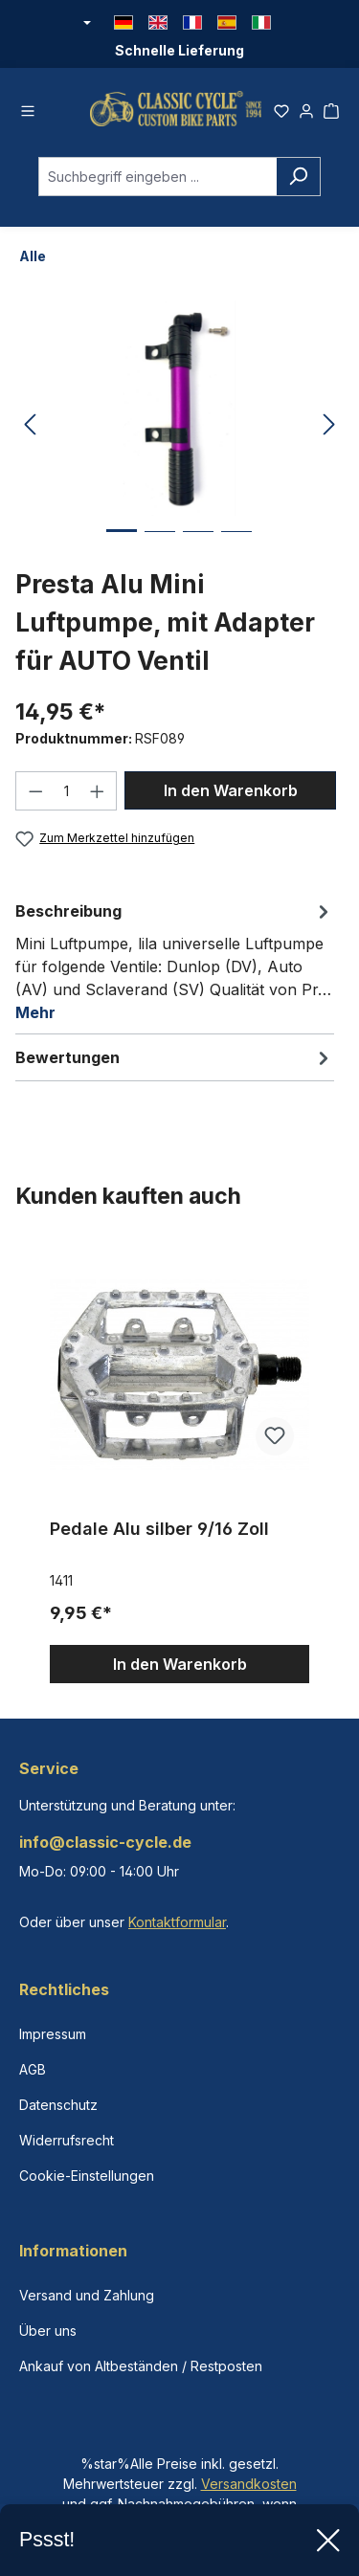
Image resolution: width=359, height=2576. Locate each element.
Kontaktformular (177, 1922)
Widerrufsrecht (66, 2140)
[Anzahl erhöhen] (98, 791)
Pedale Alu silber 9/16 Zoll (159, 1529)
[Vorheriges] (29, 425)
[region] (179, 1463)
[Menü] (27, 108)
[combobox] (157, 176)
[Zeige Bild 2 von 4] (160, 546)
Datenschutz (58, 2105)
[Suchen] (298, 176)
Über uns (48, 2330)
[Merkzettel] (281, 108)
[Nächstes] (329, 425)
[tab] (174, 961)
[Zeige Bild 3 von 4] (198, 546)
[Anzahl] (67, 791)
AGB (32, 2069)
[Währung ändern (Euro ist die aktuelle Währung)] (86, 24)
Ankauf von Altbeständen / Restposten (140, 2366)
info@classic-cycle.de (105, 1842)
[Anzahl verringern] (35, 791)
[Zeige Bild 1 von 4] (121, 545)
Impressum (52, 2034)
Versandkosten (249, 2484)
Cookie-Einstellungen (86, 2175)
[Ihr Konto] (306, 108)
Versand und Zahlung (86, 2295)
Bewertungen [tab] (174, 1057)
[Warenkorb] (331, 108)
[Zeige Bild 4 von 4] (236, 546)
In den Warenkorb (231, 790)
